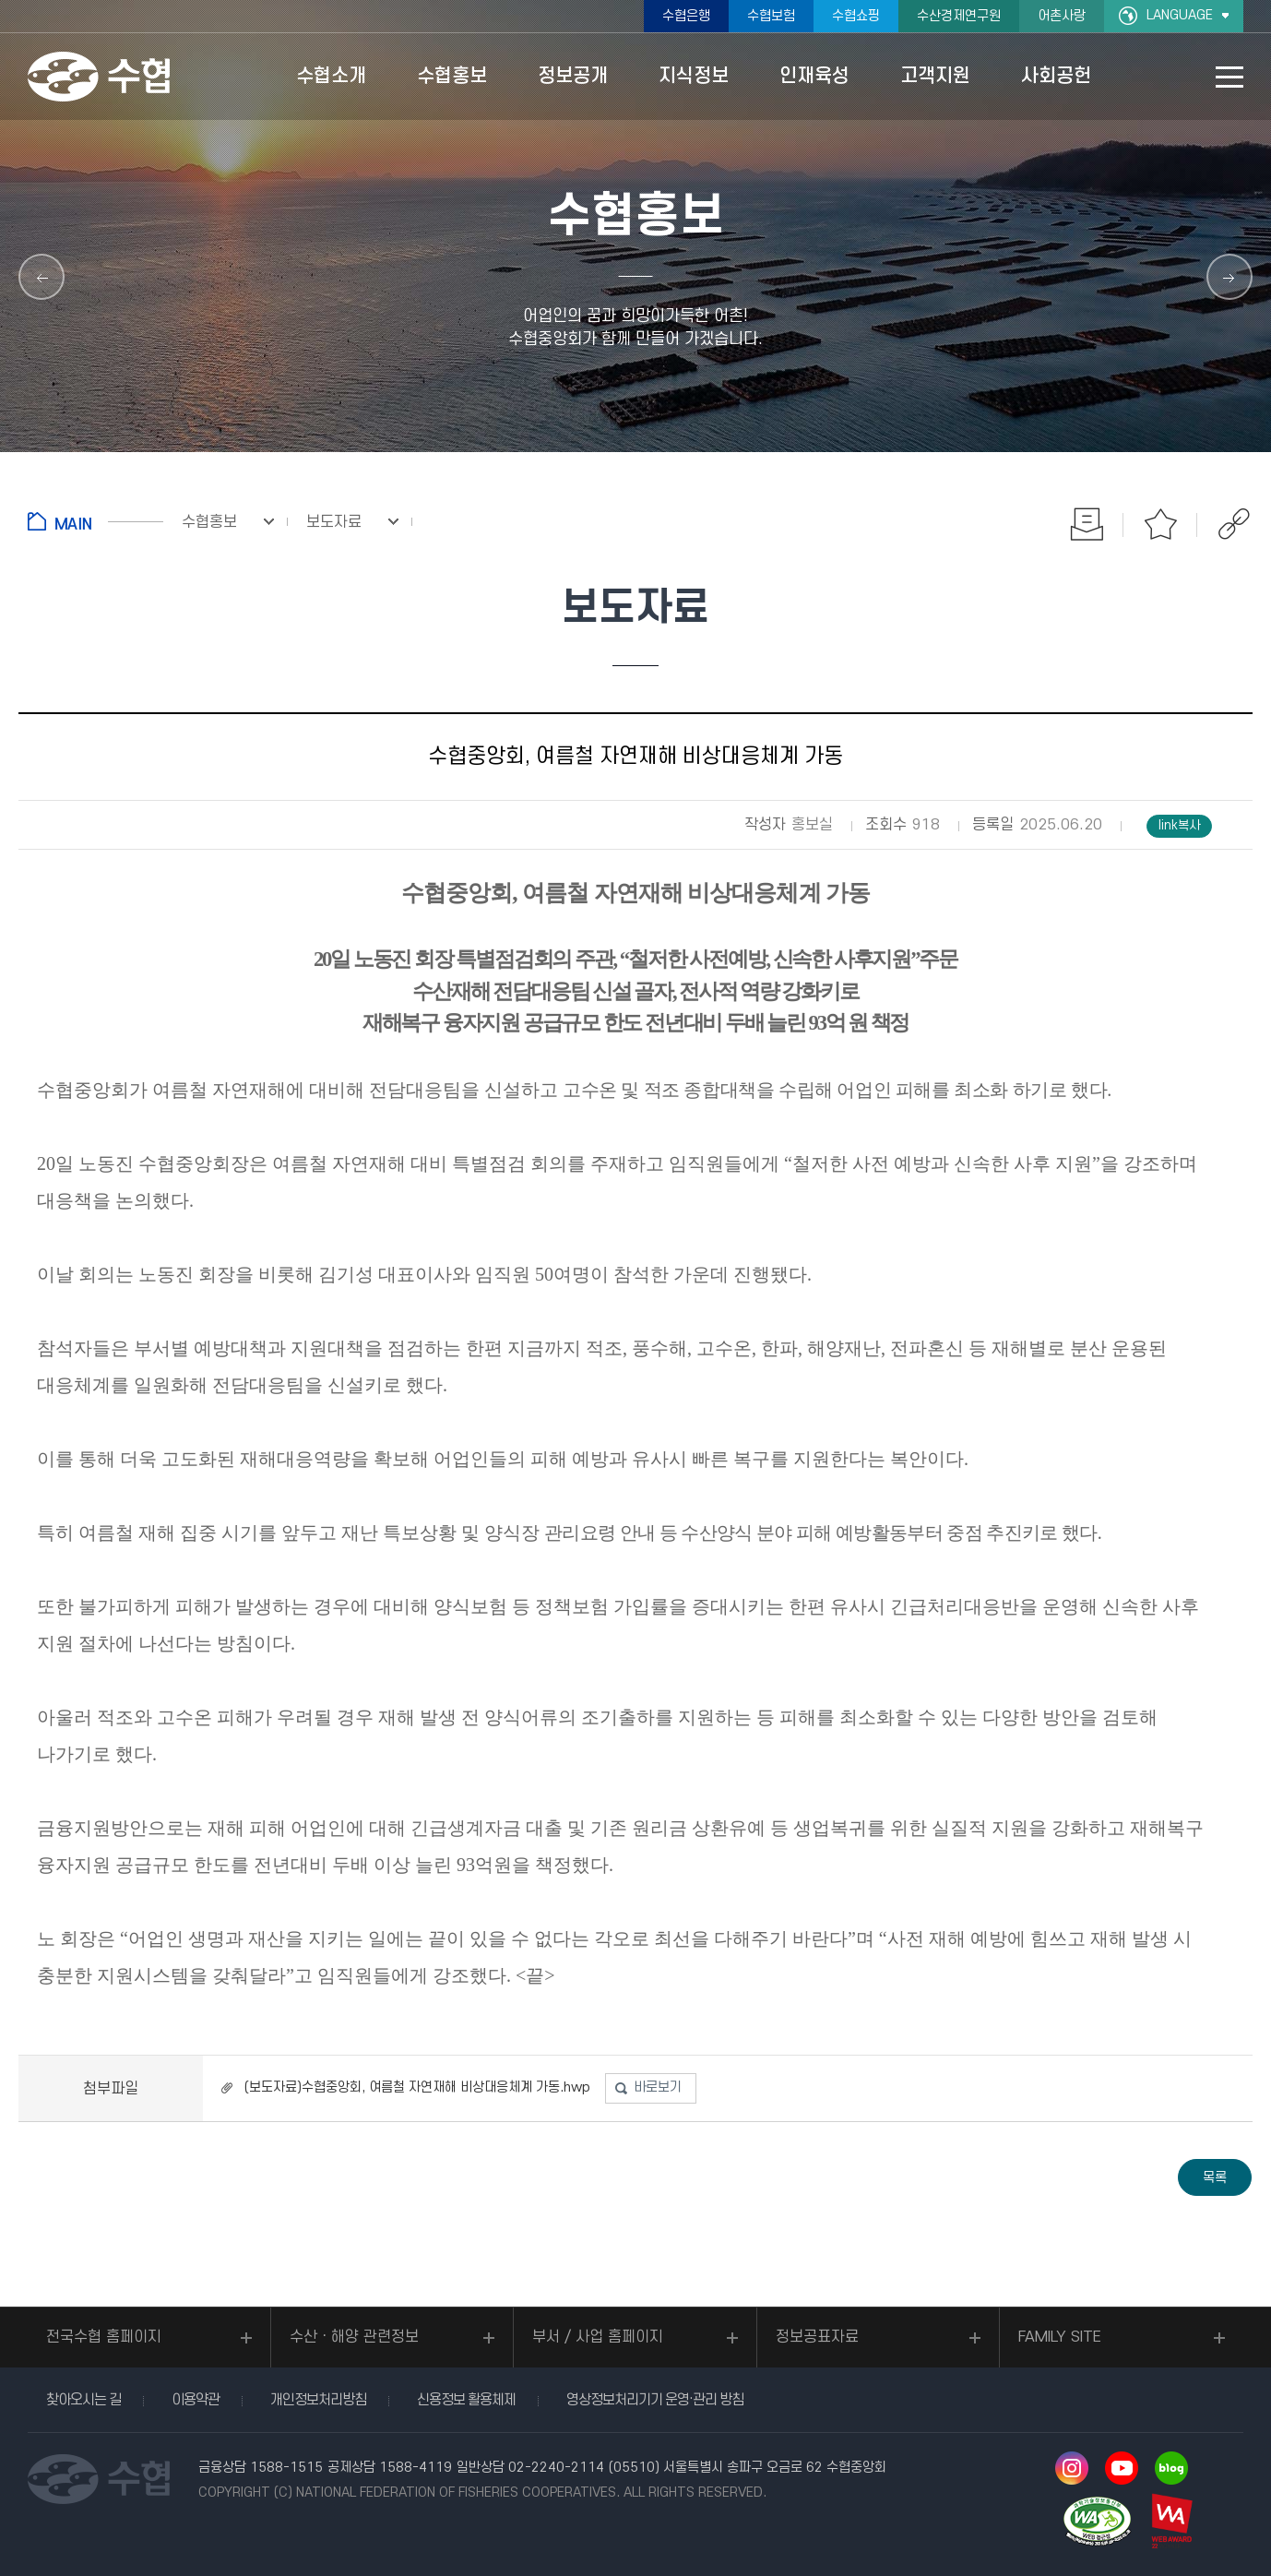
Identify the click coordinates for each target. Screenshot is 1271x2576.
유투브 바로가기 (1121, 2468)
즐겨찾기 (1160, 524)
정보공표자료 (817, 2337)
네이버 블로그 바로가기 (1171, 2468)
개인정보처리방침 (318, 2399)
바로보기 (658, 2087)
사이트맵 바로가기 (1229, 77)
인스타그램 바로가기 (1071, 2468)
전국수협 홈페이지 (103, 2337)
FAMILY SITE (1059, 2337)
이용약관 (196, 2399)
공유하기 (1234, 524)
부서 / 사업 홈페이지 (597, 2337)
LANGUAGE (1179, 15)
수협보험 (771, 16)
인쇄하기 (1086, 524)
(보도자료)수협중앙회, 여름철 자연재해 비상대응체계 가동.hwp (417, 2087)
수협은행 (686, 16)
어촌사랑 (1062, 16)
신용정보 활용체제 (466, 2399)
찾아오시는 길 (83, 2399)
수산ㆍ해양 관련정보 (354, 2337)
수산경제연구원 (959, 16)
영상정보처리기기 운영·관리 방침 (654, 2399)
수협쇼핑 (856, 16)
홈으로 (95, 521)
